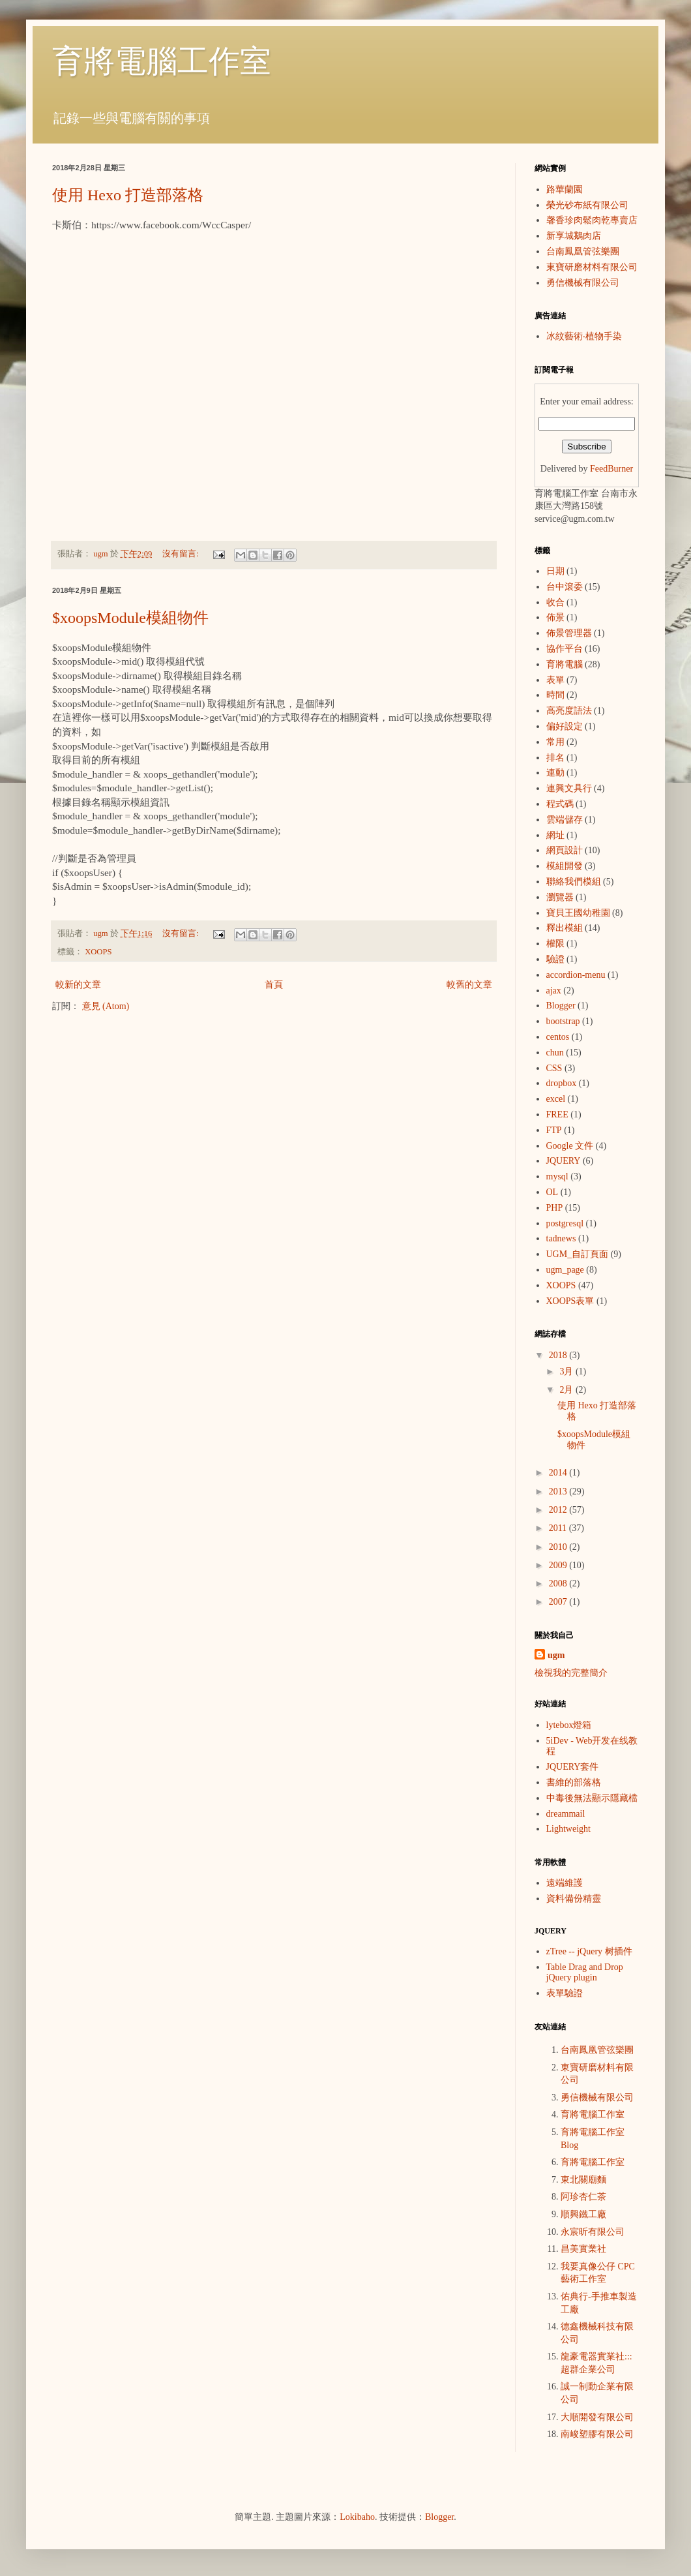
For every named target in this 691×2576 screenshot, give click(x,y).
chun (555, 1052)
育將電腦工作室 (161, 61)
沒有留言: (181, 553)
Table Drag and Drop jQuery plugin (584, 1972)
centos (558, 1037)
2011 (559, 1528)
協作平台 (564, 649)
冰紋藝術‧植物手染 (584, 336)
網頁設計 (564, 850)
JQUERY (563, 1161)
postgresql (565, 1223)
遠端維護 (564, 1883)
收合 (555, 602)
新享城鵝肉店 (573, 236)
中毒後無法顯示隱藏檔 (592, 1798)
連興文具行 (569, 788)
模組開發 (564, 866)
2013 (559, 1491)
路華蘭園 (564, 189)
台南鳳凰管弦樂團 (582, 251)
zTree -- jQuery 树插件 (589, 1951)
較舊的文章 (469, 985)
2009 (559, 1565)
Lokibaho (357, 2517)
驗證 (555, 959)
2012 (559, 1510)
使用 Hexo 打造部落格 (127, 195)
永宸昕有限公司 (593, 2232)
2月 (567, 1390)
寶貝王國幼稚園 (578, 913)
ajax (553, 990)
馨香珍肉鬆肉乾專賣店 (592, 220)
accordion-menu (576, 975)
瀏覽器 (560, 897)
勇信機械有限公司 (582, 283)
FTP (554, 1130)
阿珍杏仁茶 (583, 2197)
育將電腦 (564, 664)
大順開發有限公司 (597, 2417)
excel (556, 1099)
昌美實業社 (583, 2249)
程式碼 (560, 804)
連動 (555, 773)
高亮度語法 (569, 711)
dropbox (561, 1083)
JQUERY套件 (572, 1767)
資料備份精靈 (573, 1898)
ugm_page (565, 1270)
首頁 (274, 985)
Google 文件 (570, 1146)
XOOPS (98, 951)
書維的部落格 (573, 1782)
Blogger (561, 1005)
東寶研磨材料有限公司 (592, 267)
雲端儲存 (564, 820)
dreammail (565, 1814)
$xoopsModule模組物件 (130, 617)
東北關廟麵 (583, 2180)
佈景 (555, 617)
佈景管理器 (569, 633)
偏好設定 (564, 726)
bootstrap (563, 1021)
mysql (557, 1176)
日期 (555, 571)
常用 (555, 742)
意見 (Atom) (106, 1006)
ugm (556, 1655)
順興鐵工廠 (583, 2214)
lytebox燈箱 (569, 1725)
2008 (559, 1583)
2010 (559, 1547)
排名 (555, 758)
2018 (559, 1355)
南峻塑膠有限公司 (597, 2434)
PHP (554, 1208)
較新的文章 (78, 985)
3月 (567, 1371)
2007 (559, 1602)
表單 (555, 680)
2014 (559, 1472)
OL (552, 1192)
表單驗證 (564, 1993)
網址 (555, 835)
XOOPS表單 (570, 1301)
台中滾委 (564, 587)
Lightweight (568, 1829)
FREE (557, 1114)
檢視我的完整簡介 (571, 1673)
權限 (555, 943)
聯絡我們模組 (573, 881)
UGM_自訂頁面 (577, 1254)
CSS (554, 1068)
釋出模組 (564, 928)
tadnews (561, 1238)
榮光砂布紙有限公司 (587, 205)
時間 (555, 695)
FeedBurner (611, 469)
